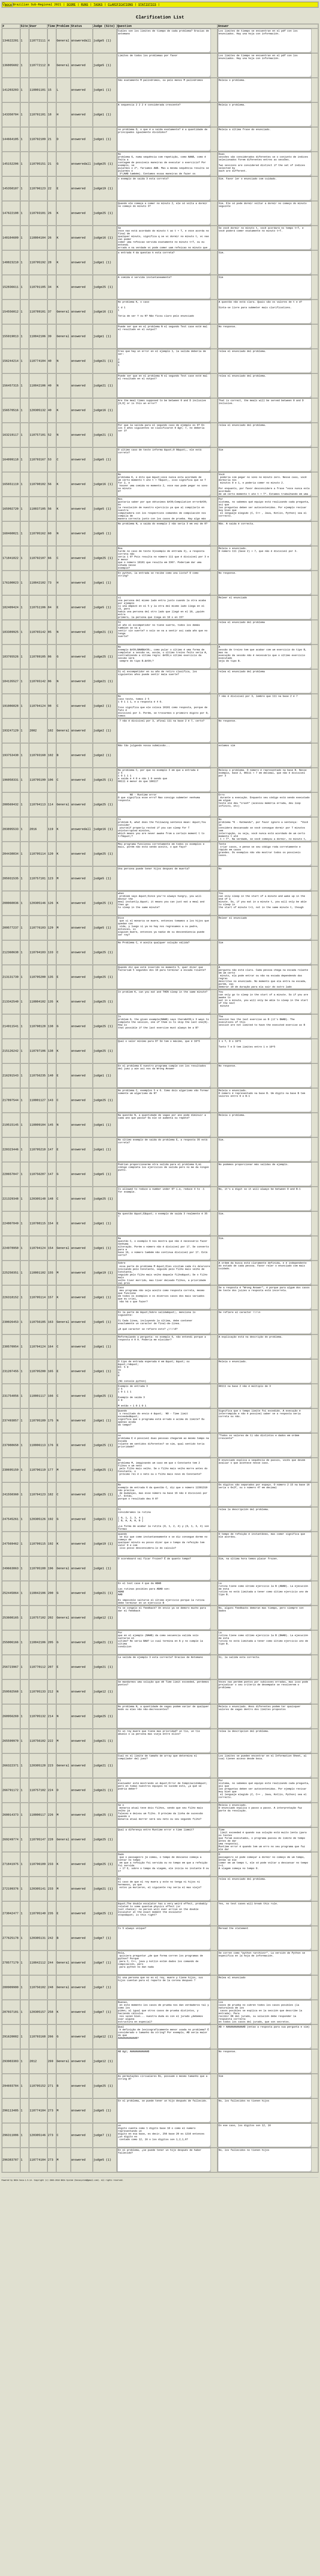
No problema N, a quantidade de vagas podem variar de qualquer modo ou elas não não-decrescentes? (161, 2027)
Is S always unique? (161, 2289)
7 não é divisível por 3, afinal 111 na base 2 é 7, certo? (161, 862)
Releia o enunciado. (266, 1619)
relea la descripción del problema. (266, 1794)
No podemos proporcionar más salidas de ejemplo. (266, 1386)
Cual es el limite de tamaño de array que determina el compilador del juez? (161, 2085)
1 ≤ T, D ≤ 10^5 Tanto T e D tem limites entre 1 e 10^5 (266, 1240)
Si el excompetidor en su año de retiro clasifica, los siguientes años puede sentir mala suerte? (161, 803)
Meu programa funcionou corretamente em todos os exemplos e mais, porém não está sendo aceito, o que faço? (161, 1007)
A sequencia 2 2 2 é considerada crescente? (161, 134)
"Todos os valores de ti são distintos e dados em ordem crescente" (266, 1706)
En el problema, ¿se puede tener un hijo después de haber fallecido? (161, 2551)
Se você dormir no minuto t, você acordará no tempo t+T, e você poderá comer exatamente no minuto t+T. (266, 279)
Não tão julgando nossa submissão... (161, 891)
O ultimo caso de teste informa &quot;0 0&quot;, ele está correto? (161, 541)
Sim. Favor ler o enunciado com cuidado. (266, 221)
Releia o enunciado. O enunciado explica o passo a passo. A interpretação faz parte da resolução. (266, 2143)
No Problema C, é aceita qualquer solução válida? (161, 1124)
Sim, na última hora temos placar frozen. (266, 1852)
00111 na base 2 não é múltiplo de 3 (266, 1648)
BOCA (8, 5)
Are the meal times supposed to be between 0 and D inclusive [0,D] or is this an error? (161, 483)
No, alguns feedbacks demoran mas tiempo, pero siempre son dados (266, 1910)
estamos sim (266, 891)
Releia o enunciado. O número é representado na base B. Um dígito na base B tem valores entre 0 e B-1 (266, 1299)
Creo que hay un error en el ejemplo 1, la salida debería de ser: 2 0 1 (161, 425)
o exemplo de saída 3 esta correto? (161, 221)
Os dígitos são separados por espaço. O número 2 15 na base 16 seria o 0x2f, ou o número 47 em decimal (266, 1765)
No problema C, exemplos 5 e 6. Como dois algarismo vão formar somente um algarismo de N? (161, 1299)
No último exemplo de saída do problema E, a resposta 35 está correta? (161, 1357)
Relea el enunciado (266, 2347)
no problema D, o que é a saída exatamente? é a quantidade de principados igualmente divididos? (161, 163)
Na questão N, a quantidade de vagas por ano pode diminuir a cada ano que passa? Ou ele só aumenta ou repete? (161, 1328)
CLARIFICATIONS (120, 4)
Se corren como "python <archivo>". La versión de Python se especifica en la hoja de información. (266, 2318)
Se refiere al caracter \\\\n (266, 1561)
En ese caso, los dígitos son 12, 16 (266, 2522)
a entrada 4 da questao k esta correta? (161, 308)
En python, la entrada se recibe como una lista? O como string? (161, 687)
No (266, 1036)
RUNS (84, 4)
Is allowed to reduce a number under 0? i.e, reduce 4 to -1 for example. (161, 1415)
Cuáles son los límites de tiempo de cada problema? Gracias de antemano (161, 46)
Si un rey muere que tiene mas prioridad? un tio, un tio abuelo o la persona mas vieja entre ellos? (161, 2056)
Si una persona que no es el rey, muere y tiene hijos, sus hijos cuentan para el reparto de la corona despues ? (161, 2347)
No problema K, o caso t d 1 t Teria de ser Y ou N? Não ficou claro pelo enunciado (161, 367)
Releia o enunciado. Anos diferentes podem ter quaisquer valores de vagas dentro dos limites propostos (266, 2027)
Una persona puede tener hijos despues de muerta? (161, 1036)
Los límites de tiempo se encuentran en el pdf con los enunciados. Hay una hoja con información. (266, 46)
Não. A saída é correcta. (266, 629)
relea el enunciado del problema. (266, 425)
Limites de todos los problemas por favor (161, 75)
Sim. (266, 308)
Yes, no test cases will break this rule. (266, 2260)
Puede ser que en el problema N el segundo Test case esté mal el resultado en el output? (161, 396)
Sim (266, 338)
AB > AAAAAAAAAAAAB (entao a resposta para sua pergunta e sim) (266, 2405)
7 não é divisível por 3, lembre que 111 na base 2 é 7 (266, 833)
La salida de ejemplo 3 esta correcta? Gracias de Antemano (161, 1968)
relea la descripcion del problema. (266, 2056)
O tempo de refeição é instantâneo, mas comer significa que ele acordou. (266, 1823)
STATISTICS (147, 4)
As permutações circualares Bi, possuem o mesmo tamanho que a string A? (161, 2463)
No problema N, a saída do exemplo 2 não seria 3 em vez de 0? (161, 629)
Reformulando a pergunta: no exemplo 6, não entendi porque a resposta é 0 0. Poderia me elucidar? (161, 1590)
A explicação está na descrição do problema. (266, 1590)
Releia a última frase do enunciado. (266, 163)
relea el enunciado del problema (266, 745)
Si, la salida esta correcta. (266, 1968)
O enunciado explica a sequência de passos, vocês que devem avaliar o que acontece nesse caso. (266, 1735)
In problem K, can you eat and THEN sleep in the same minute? (161, 1182)
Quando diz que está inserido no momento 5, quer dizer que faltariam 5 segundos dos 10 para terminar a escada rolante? (161, 1153)
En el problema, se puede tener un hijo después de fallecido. (161, 2493)
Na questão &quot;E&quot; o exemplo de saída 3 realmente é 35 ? (161, 1444)
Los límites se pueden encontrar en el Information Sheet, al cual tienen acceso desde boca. (266, 2085)
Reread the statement (266, 2289)
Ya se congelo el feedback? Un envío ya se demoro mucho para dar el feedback (161, 1910)
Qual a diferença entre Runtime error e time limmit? (161, 2172)
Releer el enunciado (266, 716)
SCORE (71, 4)
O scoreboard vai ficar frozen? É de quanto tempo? (161, 1852)
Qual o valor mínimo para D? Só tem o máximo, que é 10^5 (161, 1240)
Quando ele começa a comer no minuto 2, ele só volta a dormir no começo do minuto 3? (161, 250)
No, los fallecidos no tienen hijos (266, 2493)
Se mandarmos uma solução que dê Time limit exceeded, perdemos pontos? (161, 1997)
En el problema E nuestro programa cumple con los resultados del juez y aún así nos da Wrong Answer (161, 1269)
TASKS (98, 4)
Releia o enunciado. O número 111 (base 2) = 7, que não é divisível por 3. (266, 658)
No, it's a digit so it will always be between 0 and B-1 (266, 1415)
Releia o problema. (266, 105)
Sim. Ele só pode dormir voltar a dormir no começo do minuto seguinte (266, 250)
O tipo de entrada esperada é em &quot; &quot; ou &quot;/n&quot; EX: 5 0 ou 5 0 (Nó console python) (161, 1619)
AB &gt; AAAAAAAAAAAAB (161, 2434)
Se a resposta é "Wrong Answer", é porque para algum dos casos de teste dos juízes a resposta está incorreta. (266, 1532)
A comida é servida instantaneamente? (161, 338)
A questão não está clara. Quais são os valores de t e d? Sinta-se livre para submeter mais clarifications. (266, 367)
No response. (266, 396)
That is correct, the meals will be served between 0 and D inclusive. (266, 483)
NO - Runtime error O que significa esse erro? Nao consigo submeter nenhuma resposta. (161, 949)
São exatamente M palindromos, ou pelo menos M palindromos (161, 105)
